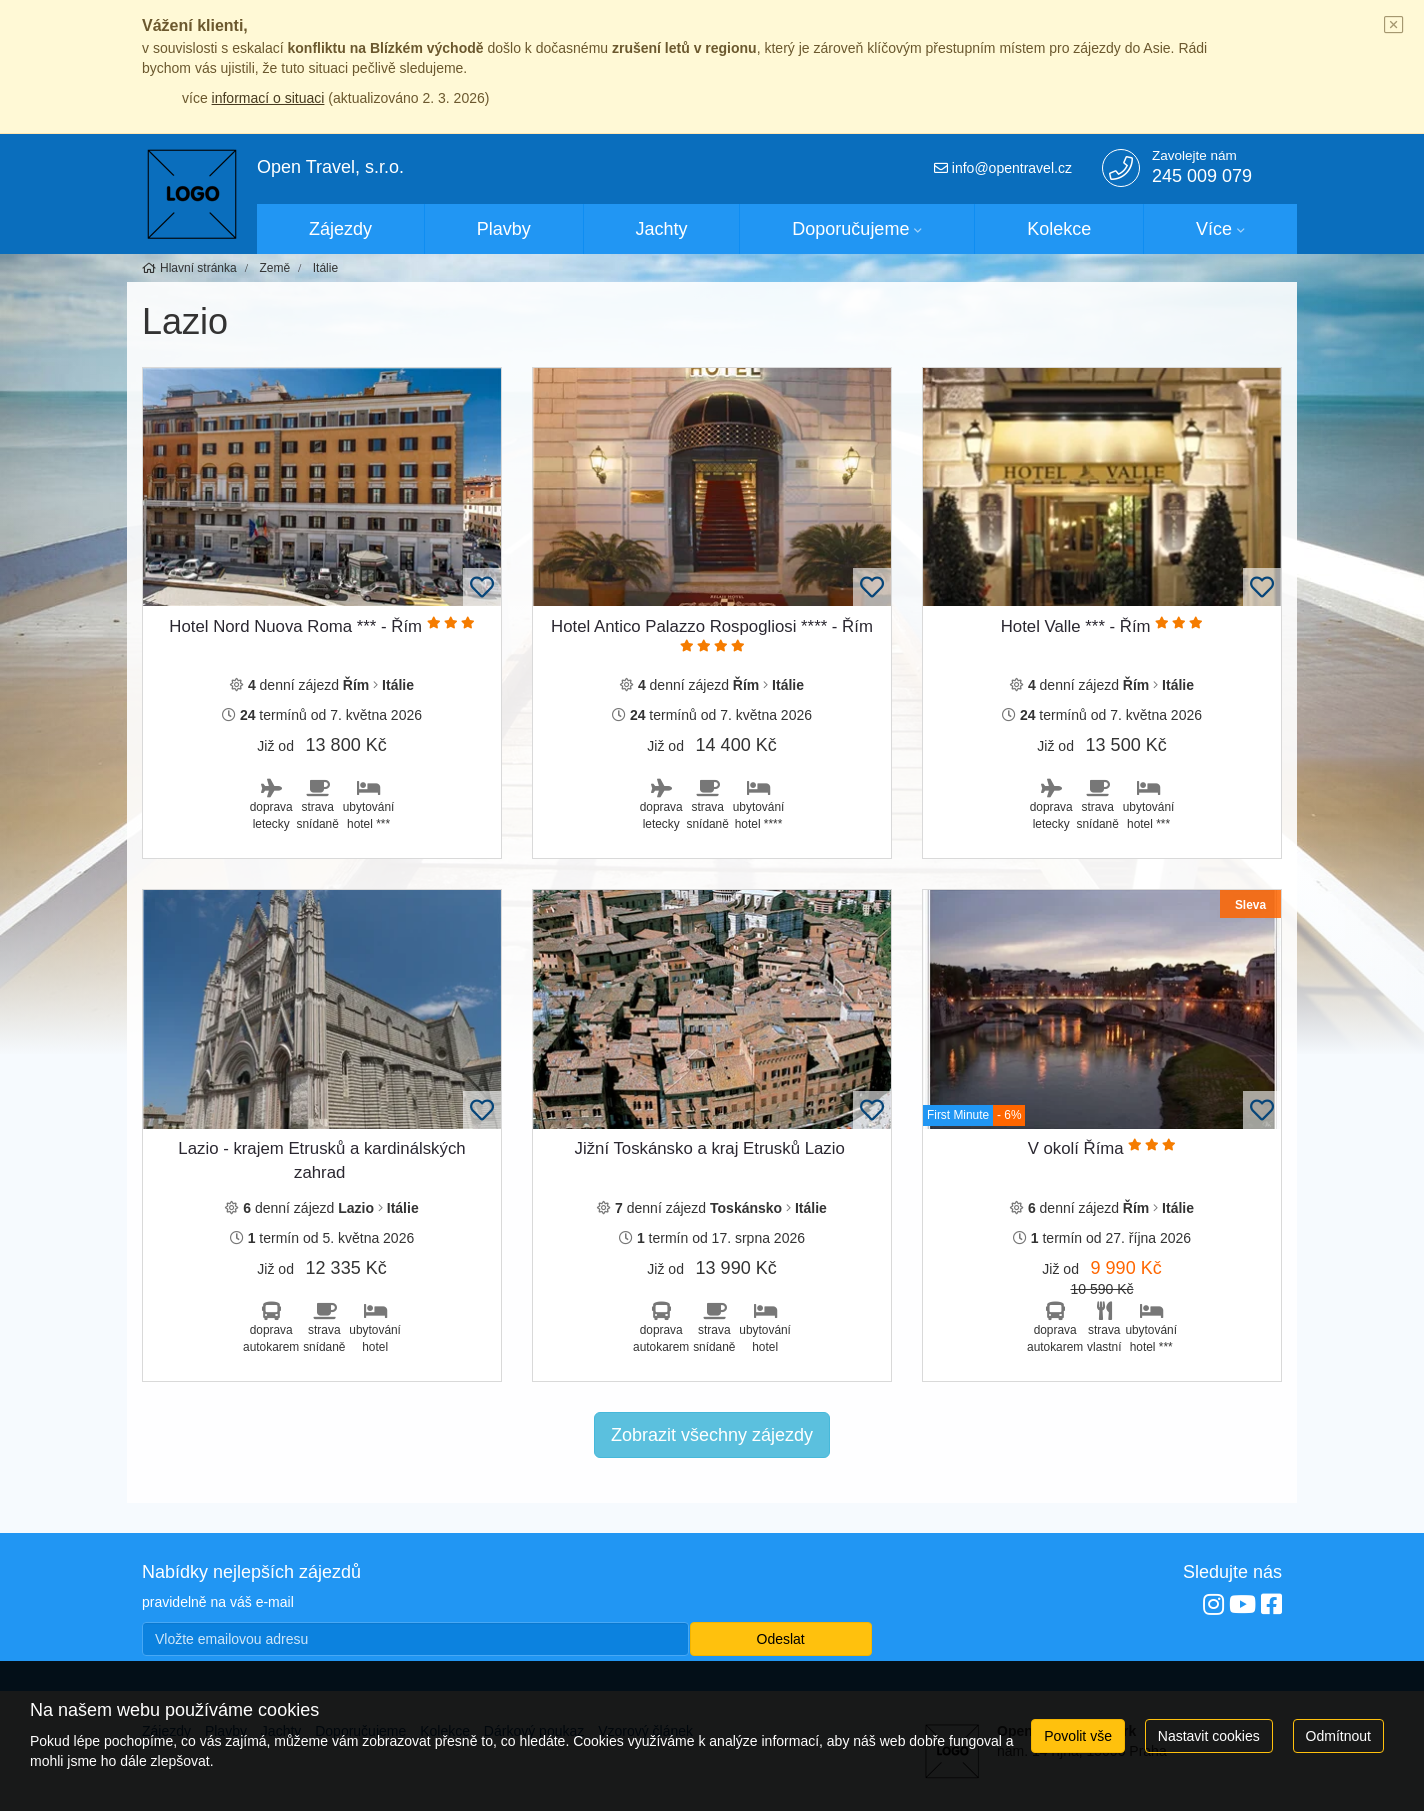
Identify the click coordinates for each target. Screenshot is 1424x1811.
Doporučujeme (850, 229)
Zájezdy (340, 229)
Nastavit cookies (1209, 1736)
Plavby (504, 229)
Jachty (662, 229)
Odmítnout (1338, 1736)
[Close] (1394, 26)
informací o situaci (268, 98)
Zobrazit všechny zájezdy (712, 1435)
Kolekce (1059, 229)
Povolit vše (1078, 1736)
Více (1214, 229)
